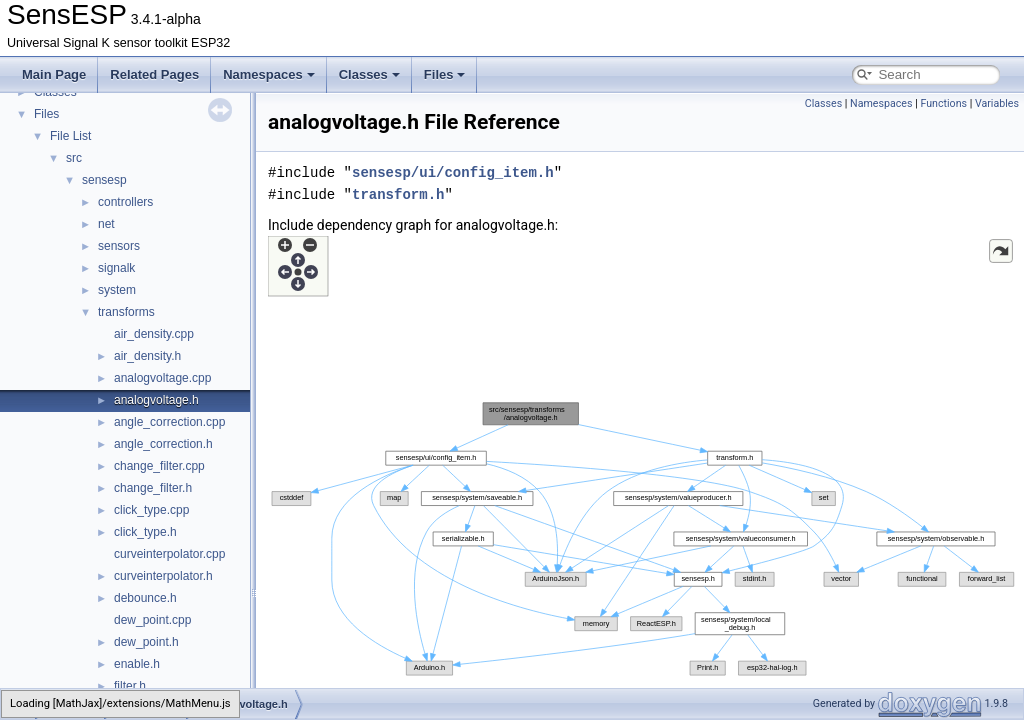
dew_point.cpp (152, 620)
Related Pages (154, 74)
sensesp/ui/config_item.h (453, 172)
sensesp (104, 180)
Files (445, 74)
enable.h (137, 664)
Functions (943, 103)
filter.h (130, 686)
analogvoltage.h (156, 400)
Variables (997, 103)
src (74, 158)
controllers (125, 202)
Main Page (54, 74)
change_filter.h (153, 488)
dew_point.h (146, 642)
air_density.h (147, 356)
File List (70, 136)
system (117, 290)
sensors (119, 246)
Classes (369, 74)
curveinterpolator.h (163, 576)
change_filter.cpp (159, 466)
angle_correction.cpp (169, 422)
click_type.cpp (151, 510)
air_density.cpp (154, 334)
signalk (116, 268)
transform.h (398, 194)
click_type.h (145, 532)
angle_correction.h (163, 444)
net (106, 224)
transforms (126, 312)
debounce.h (145, 598)
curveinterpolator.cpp (169, 554)
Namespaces (269, 74)
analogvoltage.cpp (162, 378)
